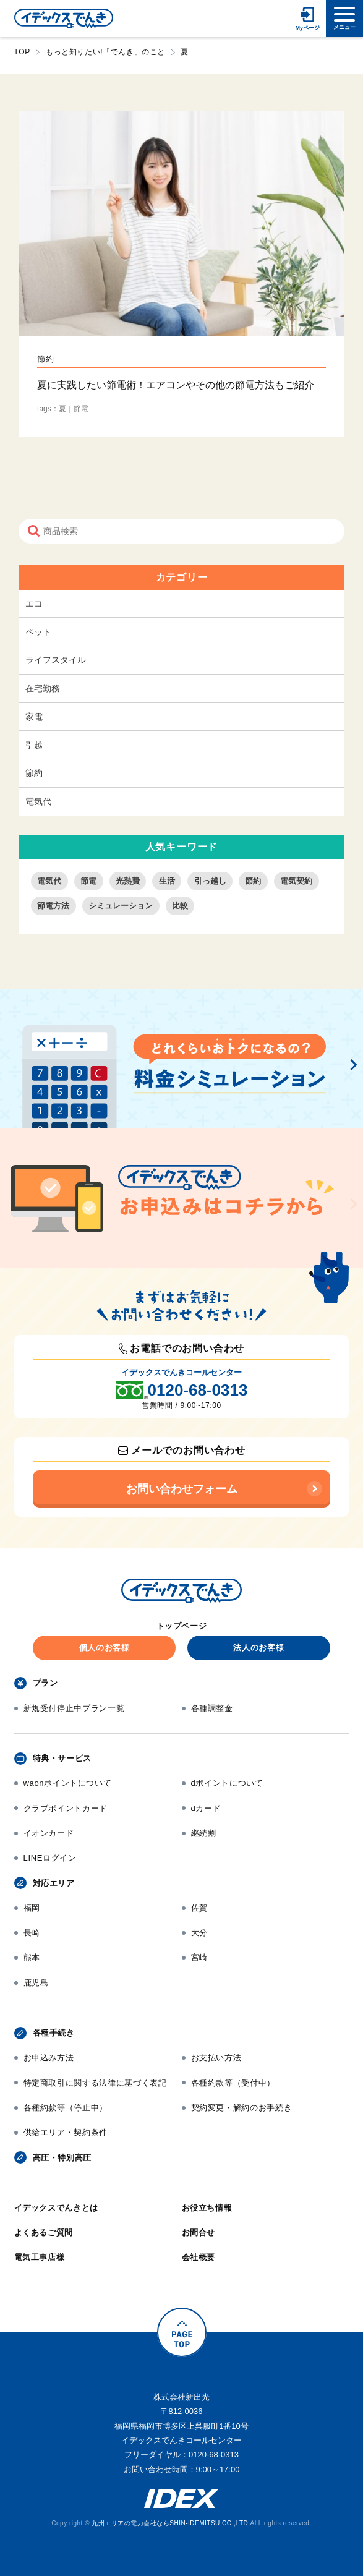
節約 (34, 773)
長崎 (31, 1932)
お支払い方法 (216, 2057)
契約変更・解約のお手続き (242, 2107)
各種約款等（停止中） (65, 2107)
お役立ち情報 (207, 2207)
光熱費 (128, 880)
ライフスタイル (55, 660)
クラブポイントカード (65, 1808)
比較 (180, 905)
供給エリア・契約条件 (65, 2132)
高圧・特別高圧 (62, 2157)
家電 (34, 717)
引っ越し (210, 880)
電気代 (38, 801)
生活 (167, 880)
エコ (34, 603)
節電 (88, 880)
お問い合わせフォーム (181, 1489)
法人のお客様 (258, 1647)
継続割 (203, 1833)
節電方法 (53, 905)
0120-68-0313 (198, 1390)
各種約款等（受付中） (233, 2083)
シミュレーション (120, 905)
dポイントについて (227, 1783)
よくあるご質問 (44, 2232)
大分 (199, 1932)
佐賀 (199, 1908)
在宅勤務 (42, 688)
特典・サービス (62, 1758)
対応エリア (54, 1883)
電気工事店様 (39, 2257)
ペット (38, 632)
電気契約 (296, 880)
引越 (34, 745)
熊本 (31, 1957)
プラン (45, 1682)
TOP (22, 52)
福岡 (31, 1908)
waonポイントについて (67, 1783)
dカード (206, 1808)
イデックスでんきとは (56, 2207)
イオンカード (48, 1833)
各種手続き (54, 2032)
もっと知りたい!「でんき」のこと (105, 52)
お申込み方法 (48, 2057)
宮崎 (199, 1957)
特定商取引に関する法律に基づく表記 (95, 2083)
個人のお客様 (104, 1647)
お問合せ (199, 2232)
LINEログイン (50, 1857)
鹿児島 (36, 1982)
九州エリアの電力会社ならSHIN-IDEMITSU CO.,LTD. (171, 2523)
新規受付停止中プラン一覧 (74, 1708)
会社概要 (199, 2257)
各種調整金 (212, 1708)
